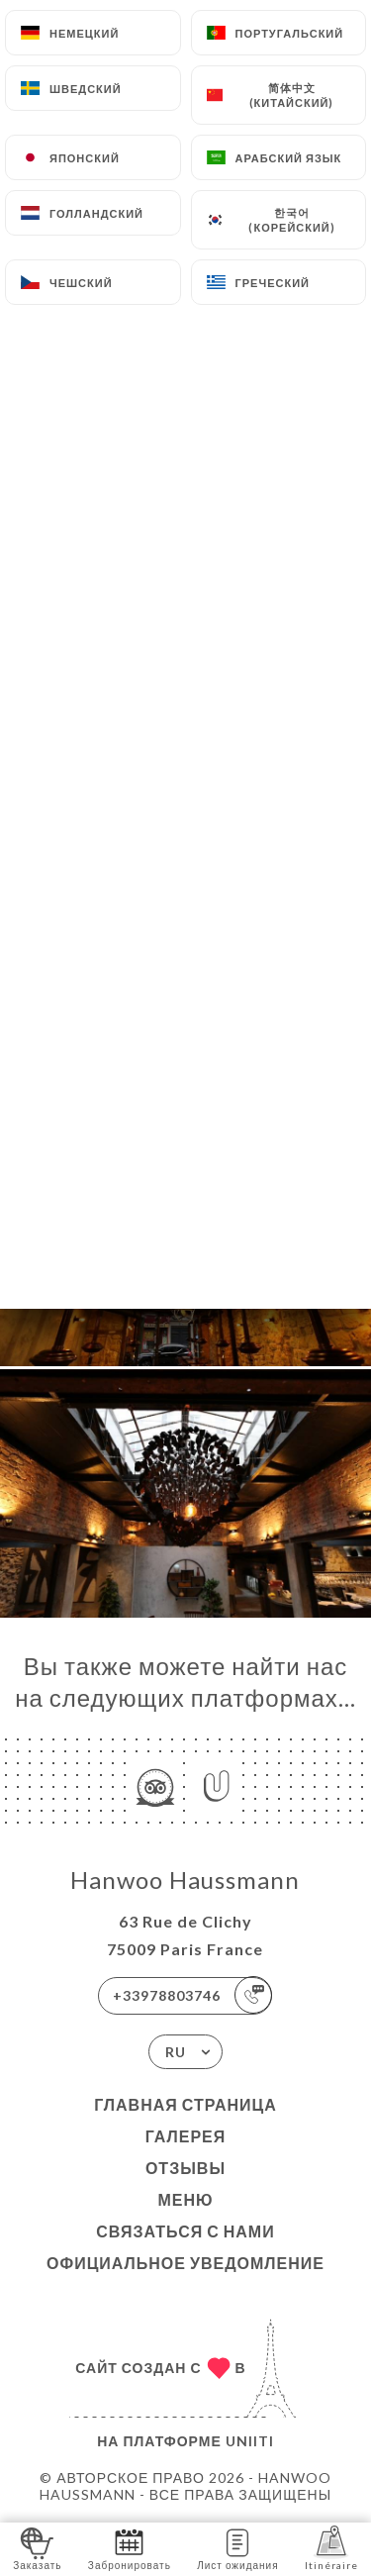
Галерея (186, 2136)
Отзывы (185, 2167)
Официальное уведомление (185, 2262)
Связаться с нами (185, 2231)
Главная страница (185, 2104)
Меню (185, 2199)
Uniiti (250, 2440)
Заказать (37, 2548)
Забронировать (129, 2548)
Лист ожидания (237, 2548)
